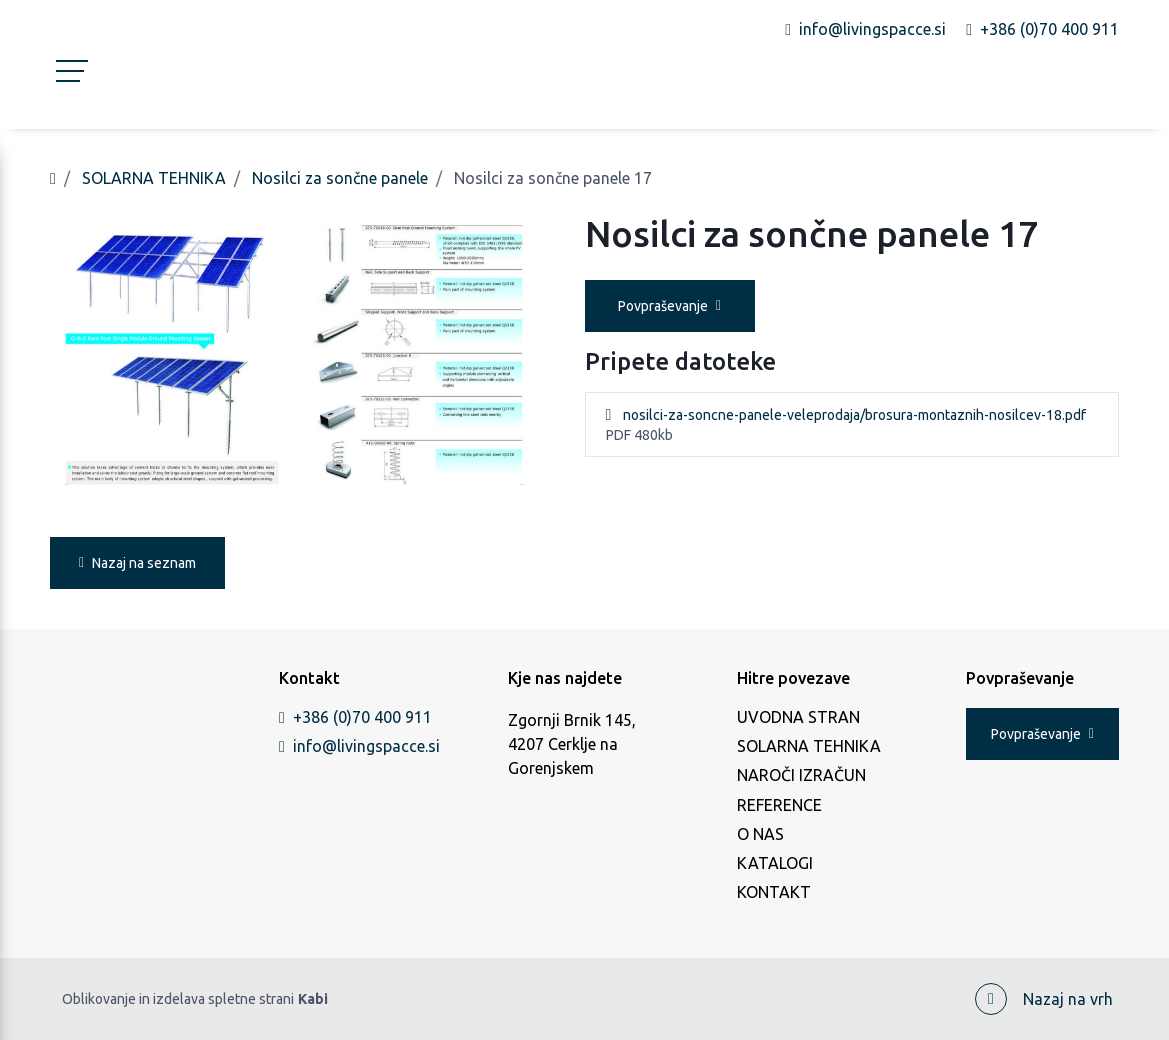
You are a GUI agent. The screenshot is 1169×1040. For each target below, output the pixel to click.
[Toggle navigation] (66, 84)
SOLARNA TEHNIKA (154, 178)
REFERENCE (779, 805)
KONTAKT (774, 892)
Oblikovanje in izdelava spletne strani (195, 999)
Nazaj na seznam (137, 563)
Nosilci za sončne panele (340, 178)
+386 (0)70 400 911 (355, 717)
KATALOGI (775, 863)
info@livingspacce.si (355, 746)
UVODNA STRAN (798, 717)
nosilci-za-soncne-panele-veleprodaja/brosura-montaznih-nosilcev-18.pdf (854, 415)
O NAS (760, 834)
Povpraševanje (669, 306)
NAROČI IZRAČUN (801, 775)
